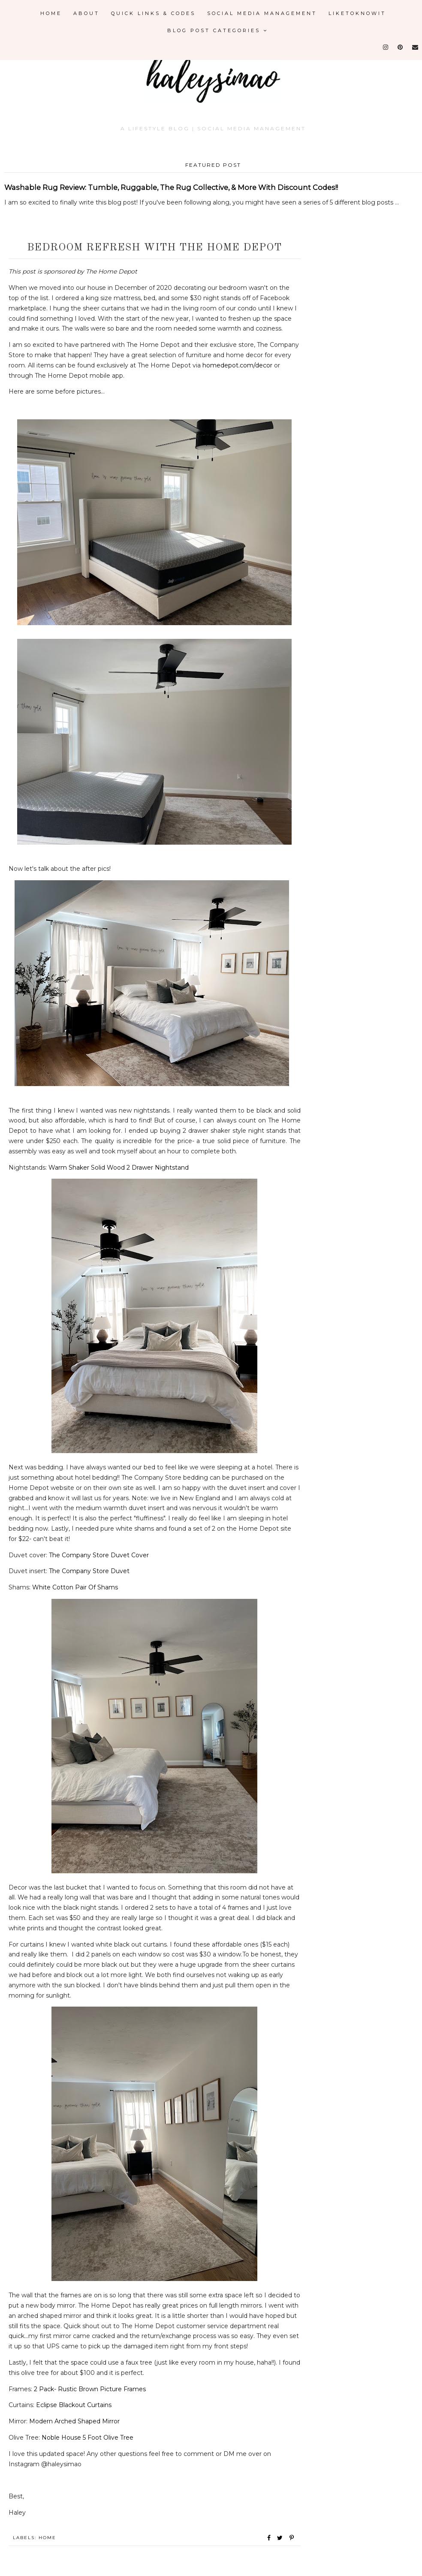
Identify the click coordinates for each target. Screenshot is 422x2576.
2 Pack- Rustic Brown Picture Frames (90, 2389)
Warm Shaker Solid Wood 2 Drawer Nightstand (118, 1167)
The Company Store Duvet (89, 1571)
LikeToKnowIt (357, 13)
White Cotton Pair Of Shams (75, 1587)
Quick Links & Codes (153, 13)
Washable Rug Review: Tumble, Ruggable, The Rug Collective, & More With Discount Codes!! (171, 187)
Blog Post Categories (217, 30)
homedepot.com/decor (237, 365)
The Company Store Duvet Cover (99, 1555)
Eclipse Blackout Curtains (74, 2405)
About (86, 13)
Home (51, 13)
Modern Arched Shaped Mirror (74, 2421)
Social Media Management (262, 13)
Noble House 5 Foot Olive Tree (87, 2437)
